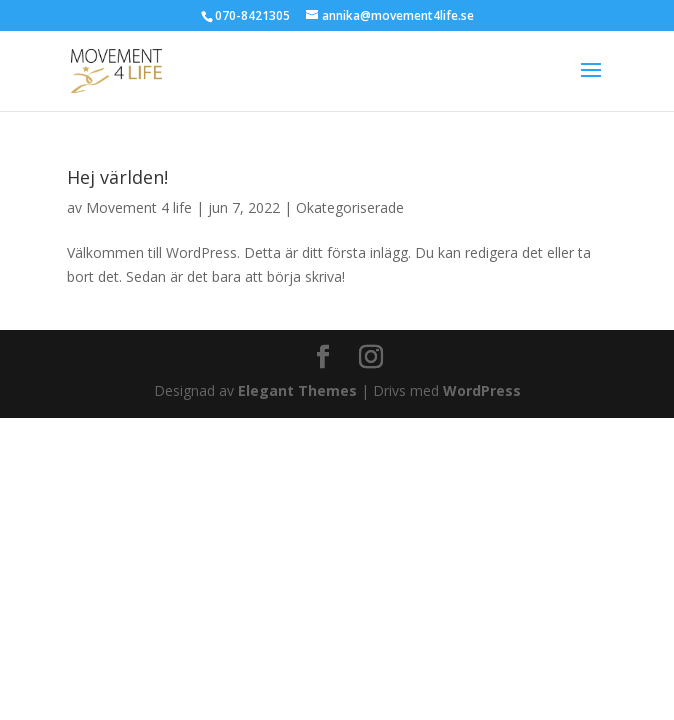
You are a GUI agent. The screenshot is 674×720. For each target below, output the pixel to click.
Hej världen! (117, 177)
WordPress (482, 390)
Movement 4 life (139, 207)
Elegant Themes (297, 390)
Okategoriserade (350, 207)
